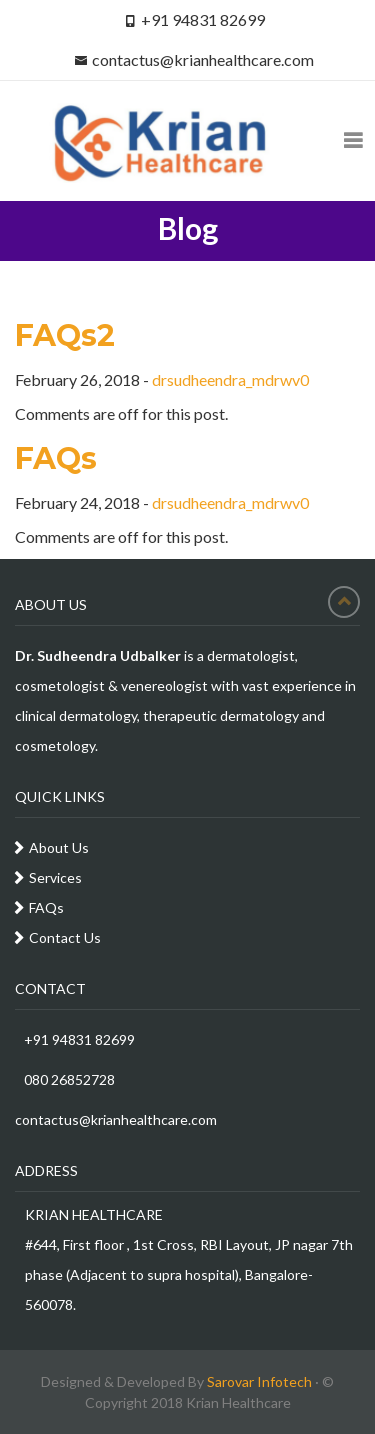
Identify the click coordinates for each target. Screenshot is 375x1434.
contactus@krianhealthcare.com (203, 59)
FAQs (56, 458)
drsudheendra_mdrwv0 (230, 379)
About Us (59, 847)
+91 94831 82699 (75, 1039)
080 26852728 (65, 1079)
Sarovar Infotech (259, 1381)
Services (55, 877)
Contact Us (65, 937)
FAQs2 (65, 335)
